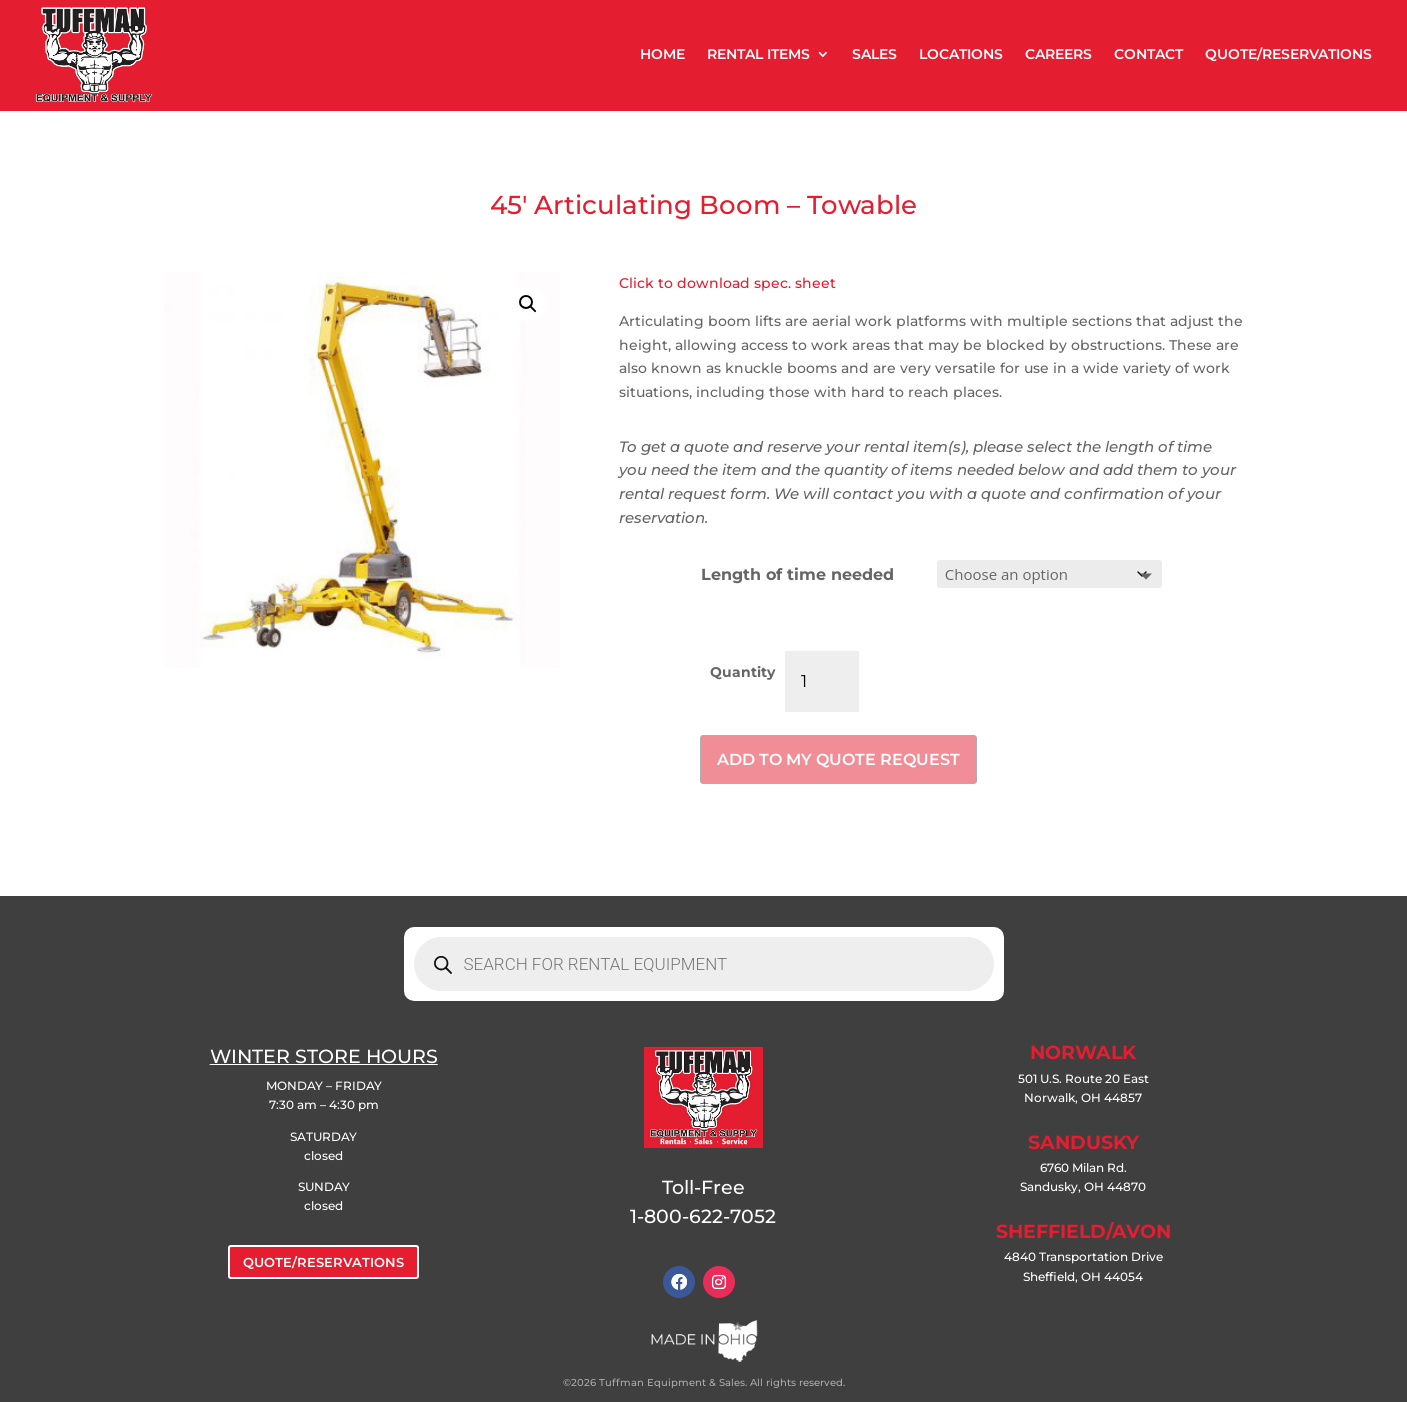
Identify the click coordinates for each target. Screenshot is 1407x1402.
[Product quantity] (821, 681)
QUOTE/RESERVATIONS (1288, 54)
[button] (528, 304)
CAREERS (1058, 54)
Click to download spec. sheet (727, 283)
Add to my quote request (838, 759)
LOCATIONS (961, 54)
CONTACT (1148, 54)
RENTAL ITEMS (758, 54)
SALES (874, 54)
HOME (662, 54)
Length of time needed (797, 574)
